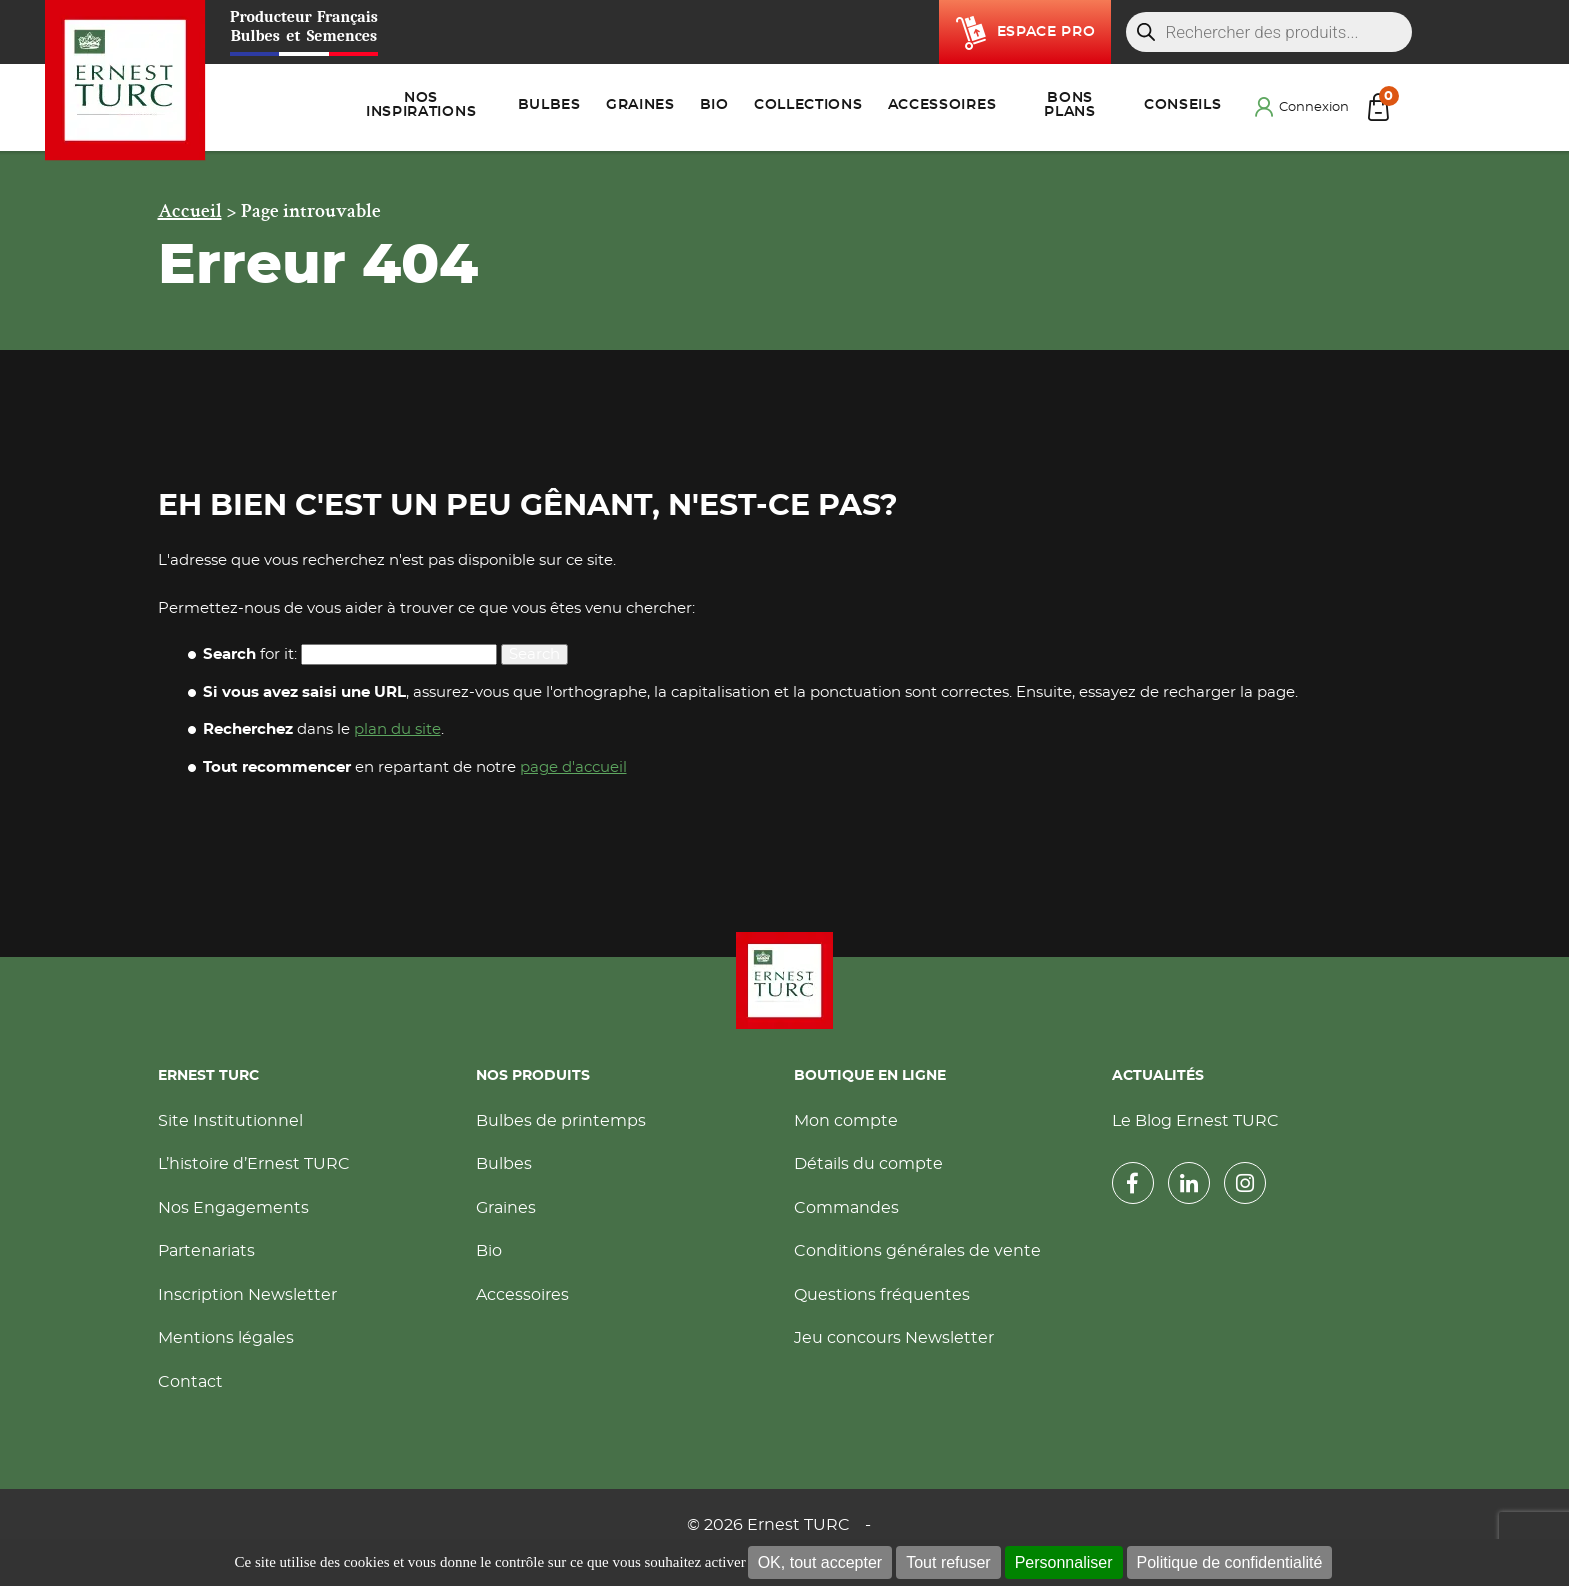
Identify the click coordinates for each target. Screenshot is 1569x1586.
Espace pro (1046, 32)
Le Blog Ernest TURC (1195, 1121)
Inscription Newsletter (247, 1295)
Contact (190, 1382)
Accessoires (522, 1295)
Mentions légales (226, 1338)
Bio (489, 1251)
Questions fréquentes (882, 1295)
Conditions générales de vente (917, 1251)
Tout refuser (948, 1562)
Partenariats (206, 1251)
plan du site (397, 729)
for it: (250, 654)
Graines (506, 1208)
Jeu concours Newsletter (894, 1338)
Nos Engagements (233, 1208)
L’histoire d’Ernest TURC (254, 1164)
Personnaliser (1064, 1562)
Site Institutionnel (230, 1121)
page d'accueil (573, 767)
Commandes (846, 1208)
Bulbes (504, 1164)
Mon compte (846, 1121)
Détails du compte (868, 1164)
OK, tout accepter (820, 1562)
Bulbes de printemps (561, 1121)
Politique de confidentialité (1230, 1562)
